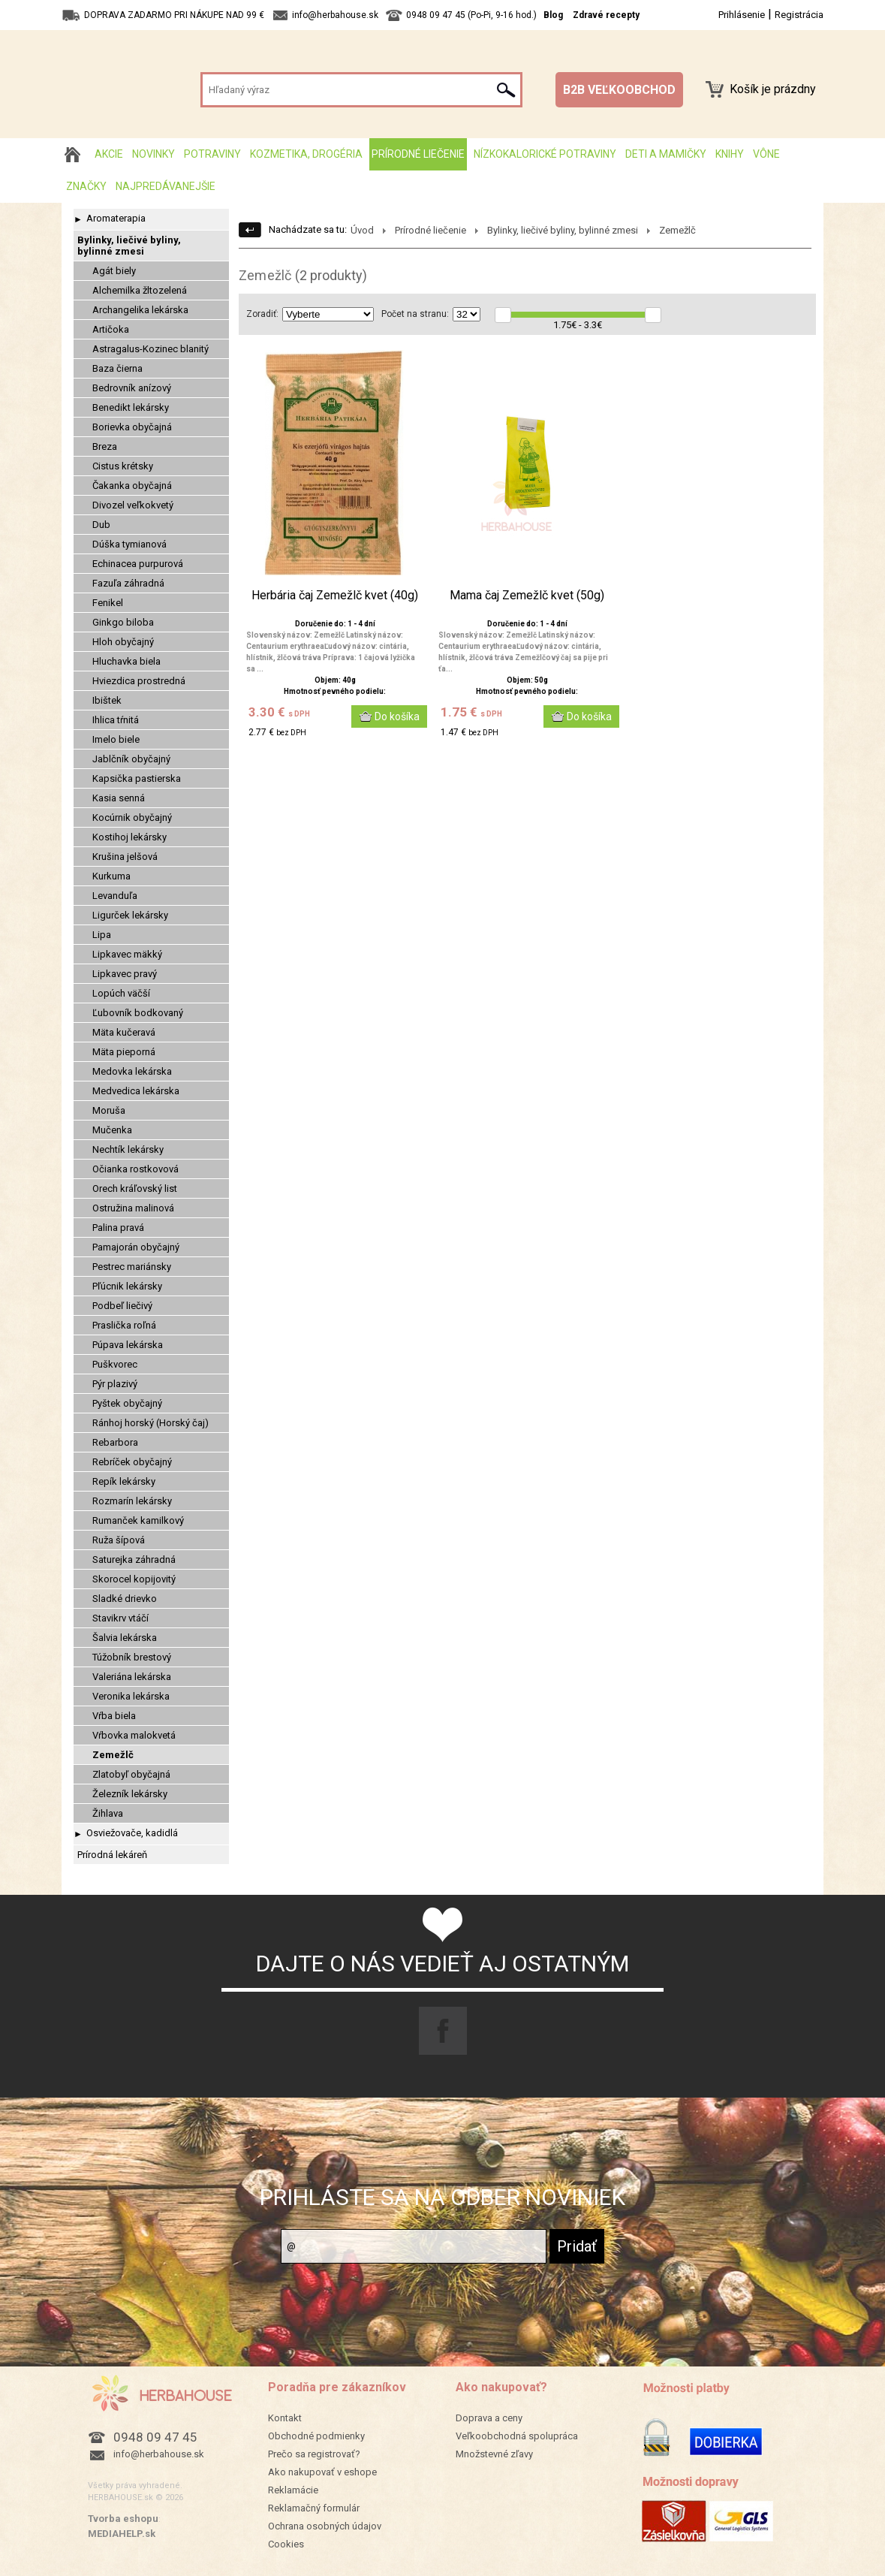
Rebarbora (115, 1442)
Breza (104, 446)
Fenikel (107, 602)
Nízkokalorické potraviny (545, 154)
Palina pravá (118, 1227)
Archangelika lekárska (140, 309)
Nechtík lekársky (128, 1149)
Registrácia (799, 14)
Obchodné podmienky (316, 2436)
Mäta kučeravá (123, 1032)
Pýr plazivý (114, 1383)
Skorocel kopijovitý (134, 1579)
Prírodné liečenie (418, 154)
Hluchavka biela (126, 661)
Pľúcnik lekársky (127, 1286)
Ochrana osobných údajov (324, 2526)
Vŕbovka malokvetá (134, 1735)
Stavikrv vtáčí (120, 1618)
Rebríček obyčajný (132, 1461)
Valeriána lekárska (131, 1676)
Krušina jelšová (125, 856)
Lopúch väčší (121, 993)
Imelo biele (116, 739)
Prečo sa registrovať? (314, 2454)
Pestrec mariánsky (131, 1266)
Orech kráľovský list (134, 1188)
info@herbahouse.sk (158, 2454)
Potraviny (212, 154)
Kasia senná (118, 798)
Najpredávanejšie (165, 186)
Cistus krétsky (122, 466)
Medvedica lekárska (135, 1090)
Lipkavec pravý (124, 973)
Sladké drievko (124, 1598)
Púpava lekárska (127, 1344)
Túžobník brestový (131, 1657)
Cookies (286, 2544)
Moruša (108, 1110)
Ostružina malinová (133, 1208)
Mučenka (112, 1130)
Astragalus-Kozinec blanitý (150, 348)
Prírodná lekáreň (112, 1854)
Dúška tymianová (129, 544)
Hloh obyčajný (123, 641)
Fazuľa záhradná (128, 583)
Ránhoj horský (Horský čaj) (150, 1422)
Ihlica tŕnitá (115, 719)
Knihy (729, 154)
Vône (766, 154)
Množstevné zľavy (494, 2454)
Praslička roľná (124, 1325)
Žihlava (107, 1813)
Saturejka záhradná (134, 1559)
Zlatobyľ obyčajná (131, 1774)
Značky (86, 186)
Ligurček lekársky (130, 915)
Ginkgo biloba (123, 622)
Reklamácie (293, 2490)
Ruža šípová (118, 1540)
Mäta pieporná (123, 1051)
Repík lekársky (123, 1481)
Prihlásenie (741, 14)
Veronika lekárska (131, 1696)
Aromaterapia (116, 218)
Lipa (101, 934)
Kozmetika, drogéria (306, 154)
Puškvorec (114, 1364)
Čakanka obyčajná (132, 485)
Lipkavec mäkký (127, 954)
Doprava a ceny (489, 2418)
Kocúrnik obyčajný (132, 817)
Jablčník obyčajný (131, 759)
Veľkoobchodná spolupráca (517, 2436)
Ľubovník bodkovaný (137, 1012)
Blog (553, 15)
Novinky (153, 154)
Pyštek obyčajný (127, 1403)
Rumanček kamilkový (138, 1520)
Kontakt (285, 2418)
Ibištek (107, 700)
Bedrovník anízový (131, 388)
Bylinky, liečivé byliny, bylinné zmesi (129, 245)
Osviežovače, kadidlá (132, 1832)
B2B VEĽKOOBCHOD (619, 90)
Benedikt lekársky (130, 407)
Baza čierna (117, 368)
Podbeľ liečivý (122, 1305)
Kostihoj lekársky (129, 837)
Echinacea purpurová (137, 563)
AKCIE (109, 154)
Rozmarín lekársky (132, 1501)
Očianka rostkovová (135, 1169)
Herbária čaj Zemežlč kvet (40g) (334, 596)
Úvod (362, 230)
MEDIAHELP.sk (121, 2533)
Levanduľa (114, 895)
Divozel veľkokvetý (132, 505)
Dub (101, 524)
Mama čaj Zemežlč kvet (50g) (527, 596)
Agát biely (114, 270)
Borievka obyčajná (132, 427)
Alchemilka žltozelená (139, 290)
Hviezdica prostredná (138, 680)
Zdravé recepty (606, 15)
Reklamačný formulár (314, 2508)
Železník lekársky (129, 1793)
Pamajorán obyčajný (135, 1247)
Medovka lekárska (132, 1071)
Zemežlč (113, 1754)
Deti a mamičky (665, 154)
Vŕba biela (114, 1715)
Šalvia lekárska (124, 1637)
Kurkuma (111, 876)
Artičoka (110, 329)
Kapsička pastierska (136, 778)
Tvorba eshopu (123, 2518)
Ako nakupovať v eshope (322, 2472)
